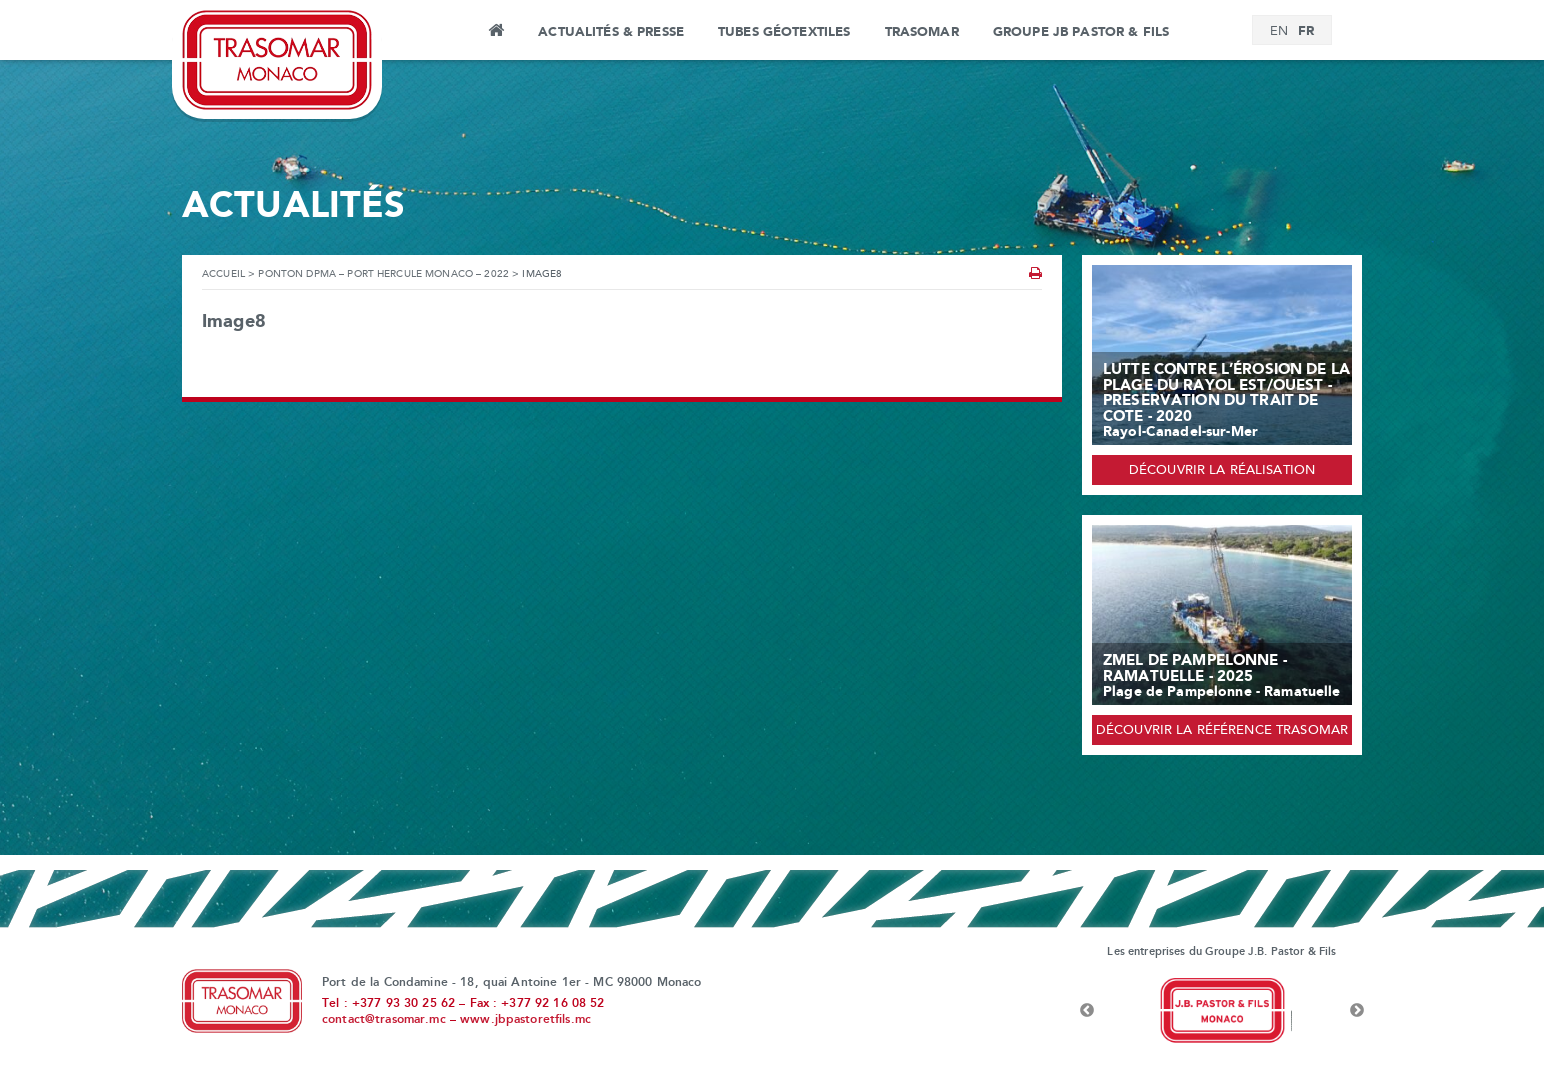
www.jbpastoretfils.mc (525, 1020)
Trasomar (922, 32)
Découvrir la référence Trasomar (1222, 731)
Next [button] (1357, 1011)
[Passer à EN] (1279, 32)
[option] (1222, 1011)
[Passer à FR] (1306, 31)
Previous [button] (1087, 1011)
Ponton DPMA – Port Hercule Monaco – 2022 (383, 274)
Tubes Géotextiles (784, 32)
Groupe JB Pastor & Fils (1081, 32)
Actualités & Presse (611, 32)
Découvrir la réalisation (1222, 471)
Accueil (495, 33)
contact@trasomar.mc (384, 1020)
